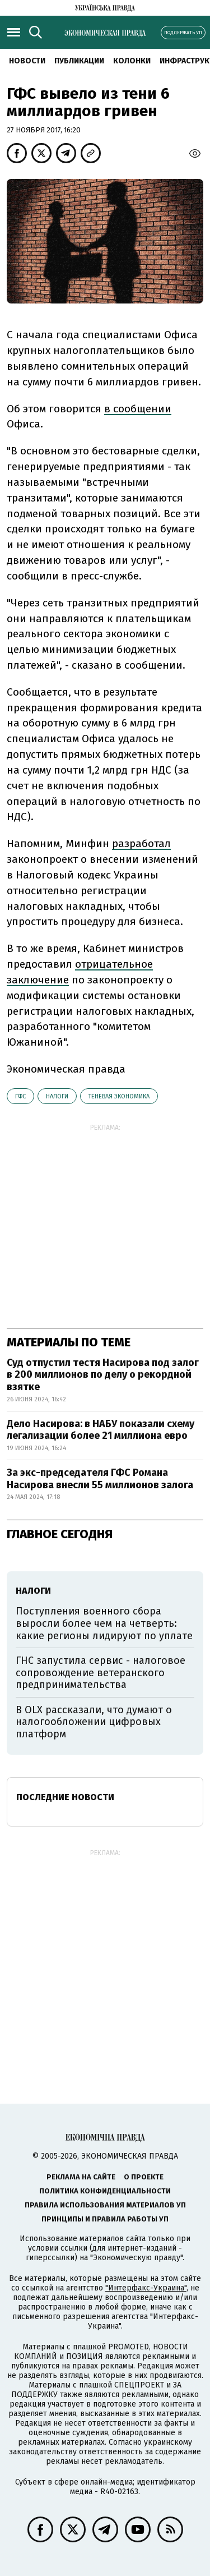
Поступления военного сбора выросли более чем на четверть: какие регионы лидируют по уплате (104, 1623)
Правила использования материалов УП (105, 2205)
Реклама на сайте (80, 2177)
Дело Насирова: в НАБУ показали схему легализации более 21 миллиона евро (100, 1430)
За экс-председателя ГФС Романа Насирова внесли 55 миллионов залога (101, 1478)
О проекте (144, 2177)
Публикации (79, 61)
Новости (27, 61)
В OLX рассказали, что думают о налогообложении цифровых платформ (94, 1722)
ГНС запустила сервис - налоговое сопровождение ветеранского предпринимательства (100, 1672)
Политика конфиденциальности (105, 2191)
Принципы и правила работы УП (105, 2219)
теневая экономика (119, 1096)
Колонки (132, 61)
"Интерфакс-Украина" (145, 2288)
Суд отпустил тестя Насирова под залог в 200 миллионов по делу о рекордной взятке (103, 1374)
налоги (57, 1096)
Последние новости (65, 1797)
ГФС (20, 1096)
